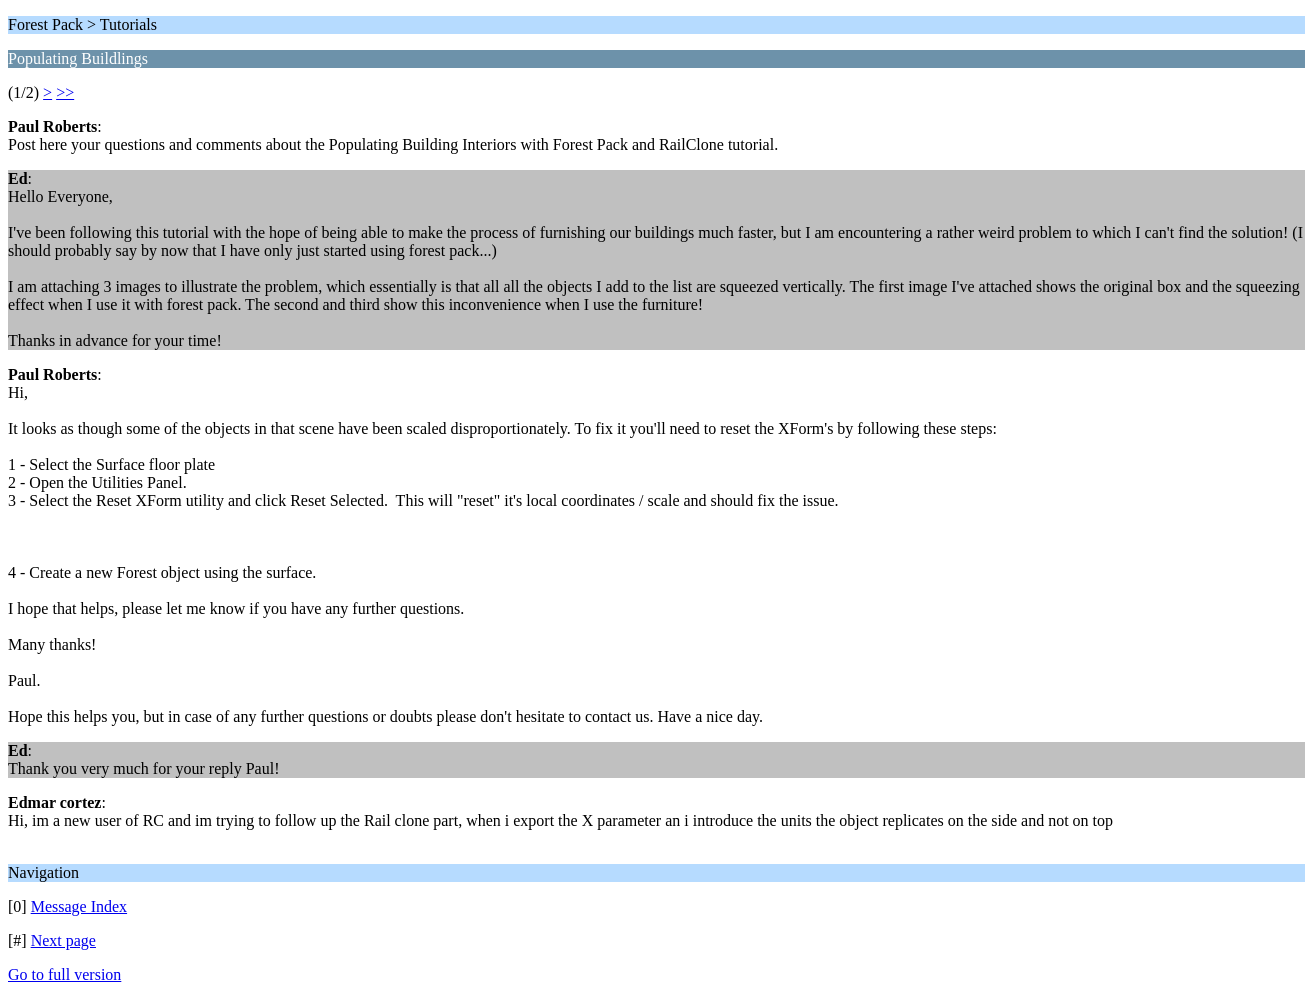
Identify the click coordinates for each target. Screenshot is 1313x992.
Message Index (79, 906)
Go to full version (64, 974)
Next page (63, 940)
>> (65, 92)
